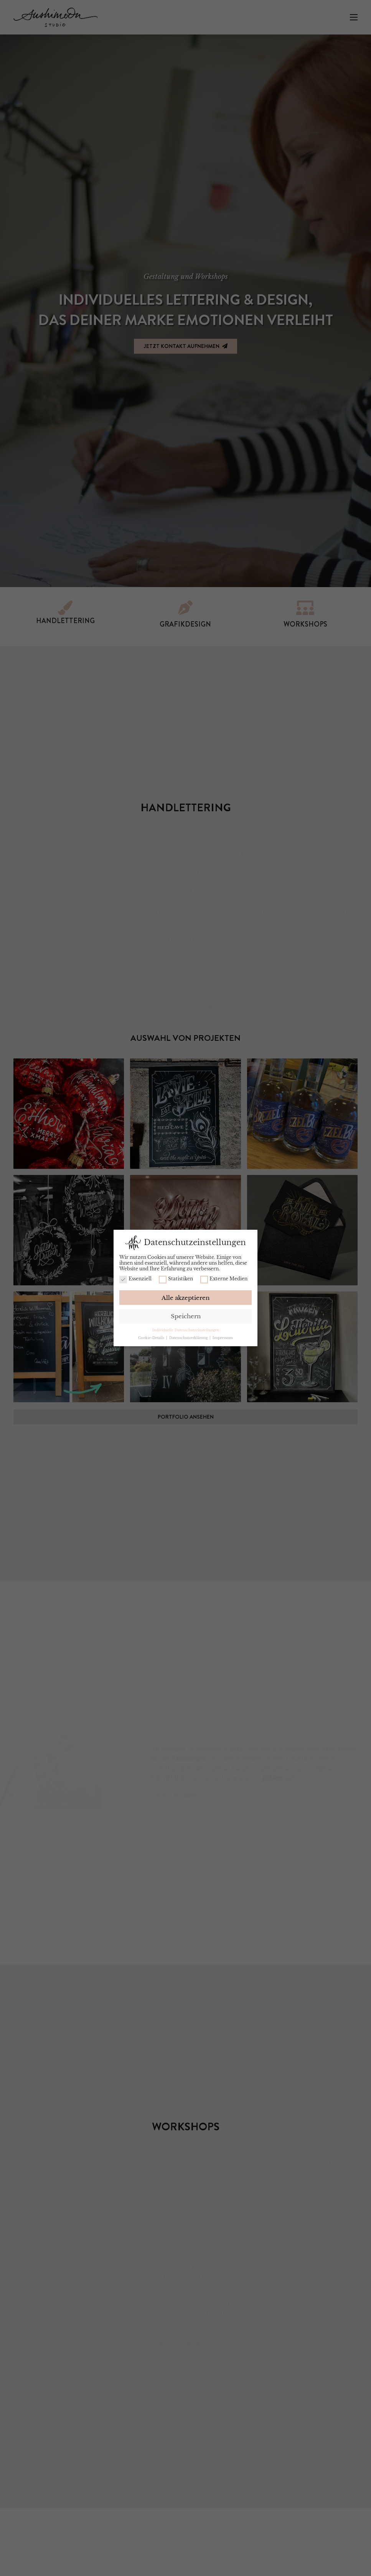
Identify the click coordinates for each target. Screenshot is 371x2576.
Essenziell (135, 1279)
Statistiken (176, 1279)
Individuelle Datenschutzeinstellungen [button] (185, 1330)
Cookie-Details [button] (151, 1338)
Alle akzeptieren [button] (185, 1297)
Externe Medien (223, 1279)
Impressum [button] (223, 1338)
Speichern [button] (186, 1316)
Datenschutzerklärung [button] (189, 1338)
